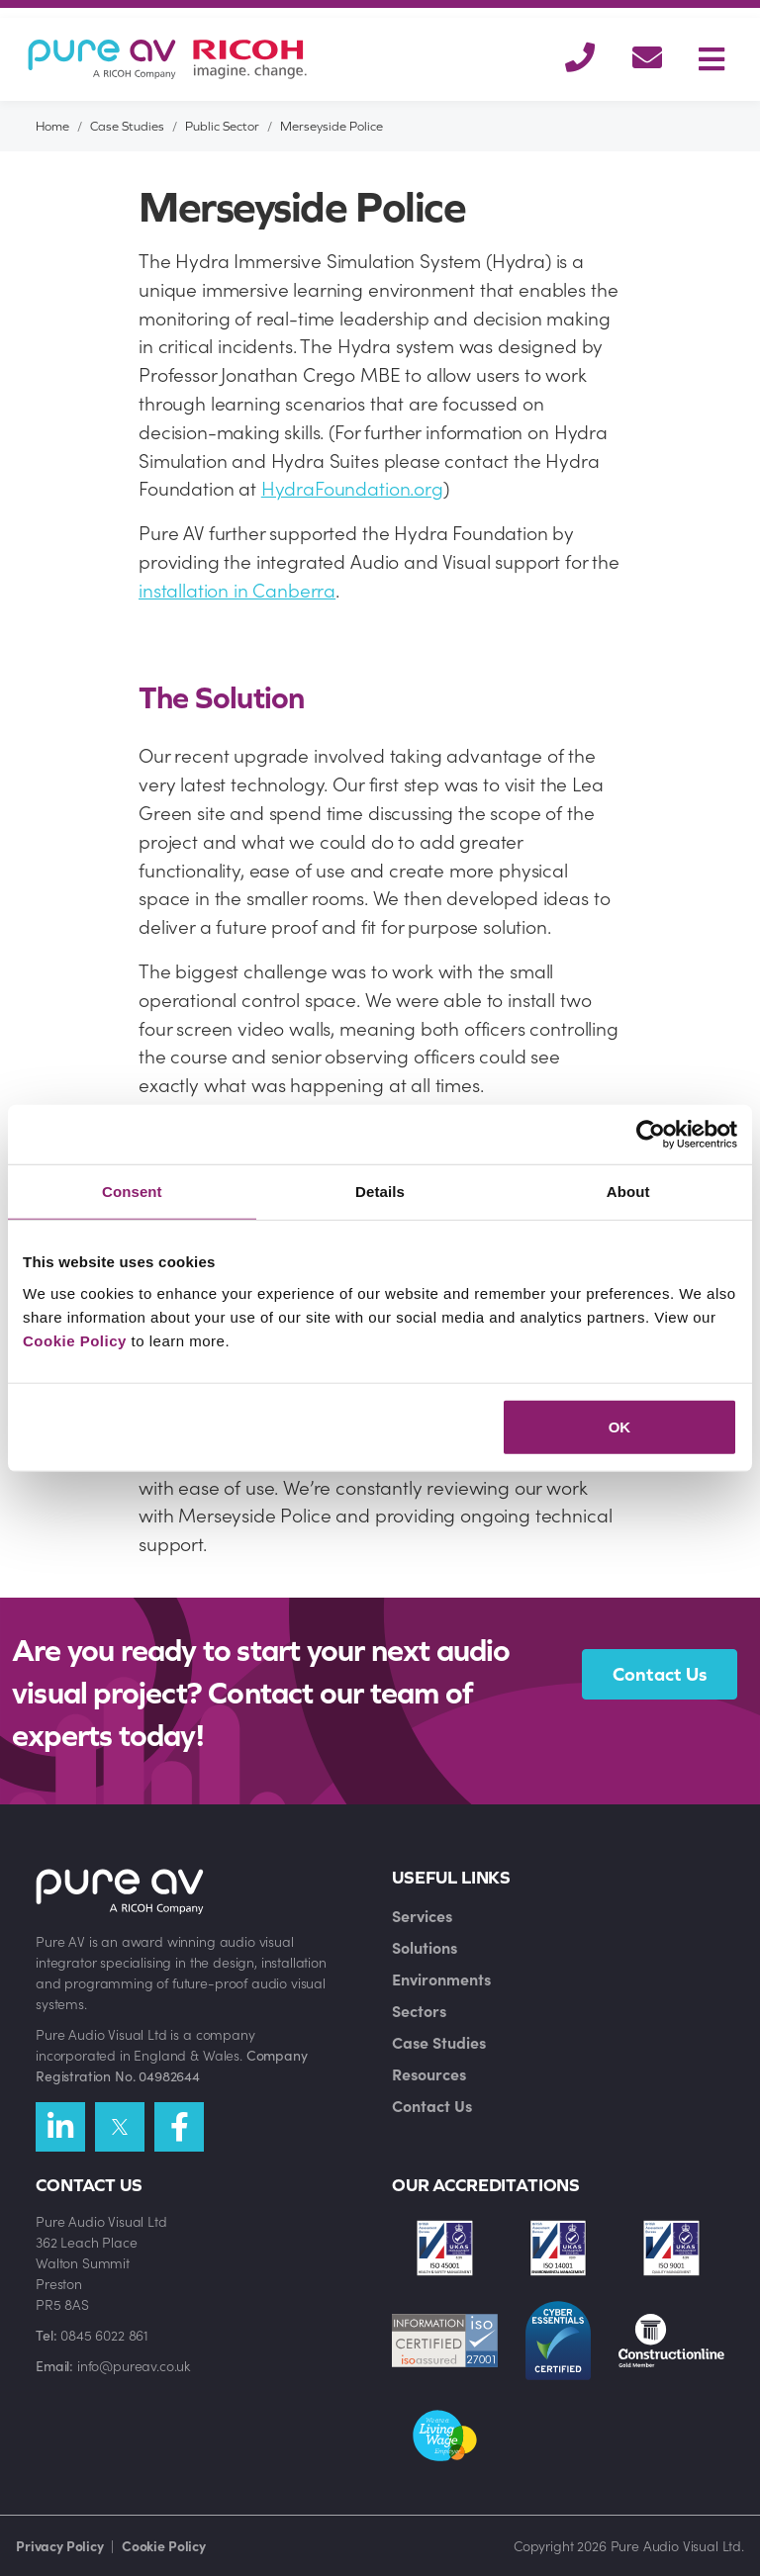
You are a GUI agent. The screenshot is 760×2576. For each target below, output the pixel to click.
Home (52, 126)
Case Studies (127, 126)
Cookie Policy (75, 1340)
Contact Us (660, 1674)
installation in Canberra (237, 589)
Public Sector (222, 126)
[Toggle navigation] (711, 59)
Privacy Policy (60, 2545)
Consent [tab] (132, 1191)
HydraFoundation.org (352, 487)
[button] (580, 59)
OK (620, 1426)
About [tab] (628, 1191)
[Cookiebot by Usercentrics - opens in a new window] (650, 1135)
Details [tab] (380, 1191)
